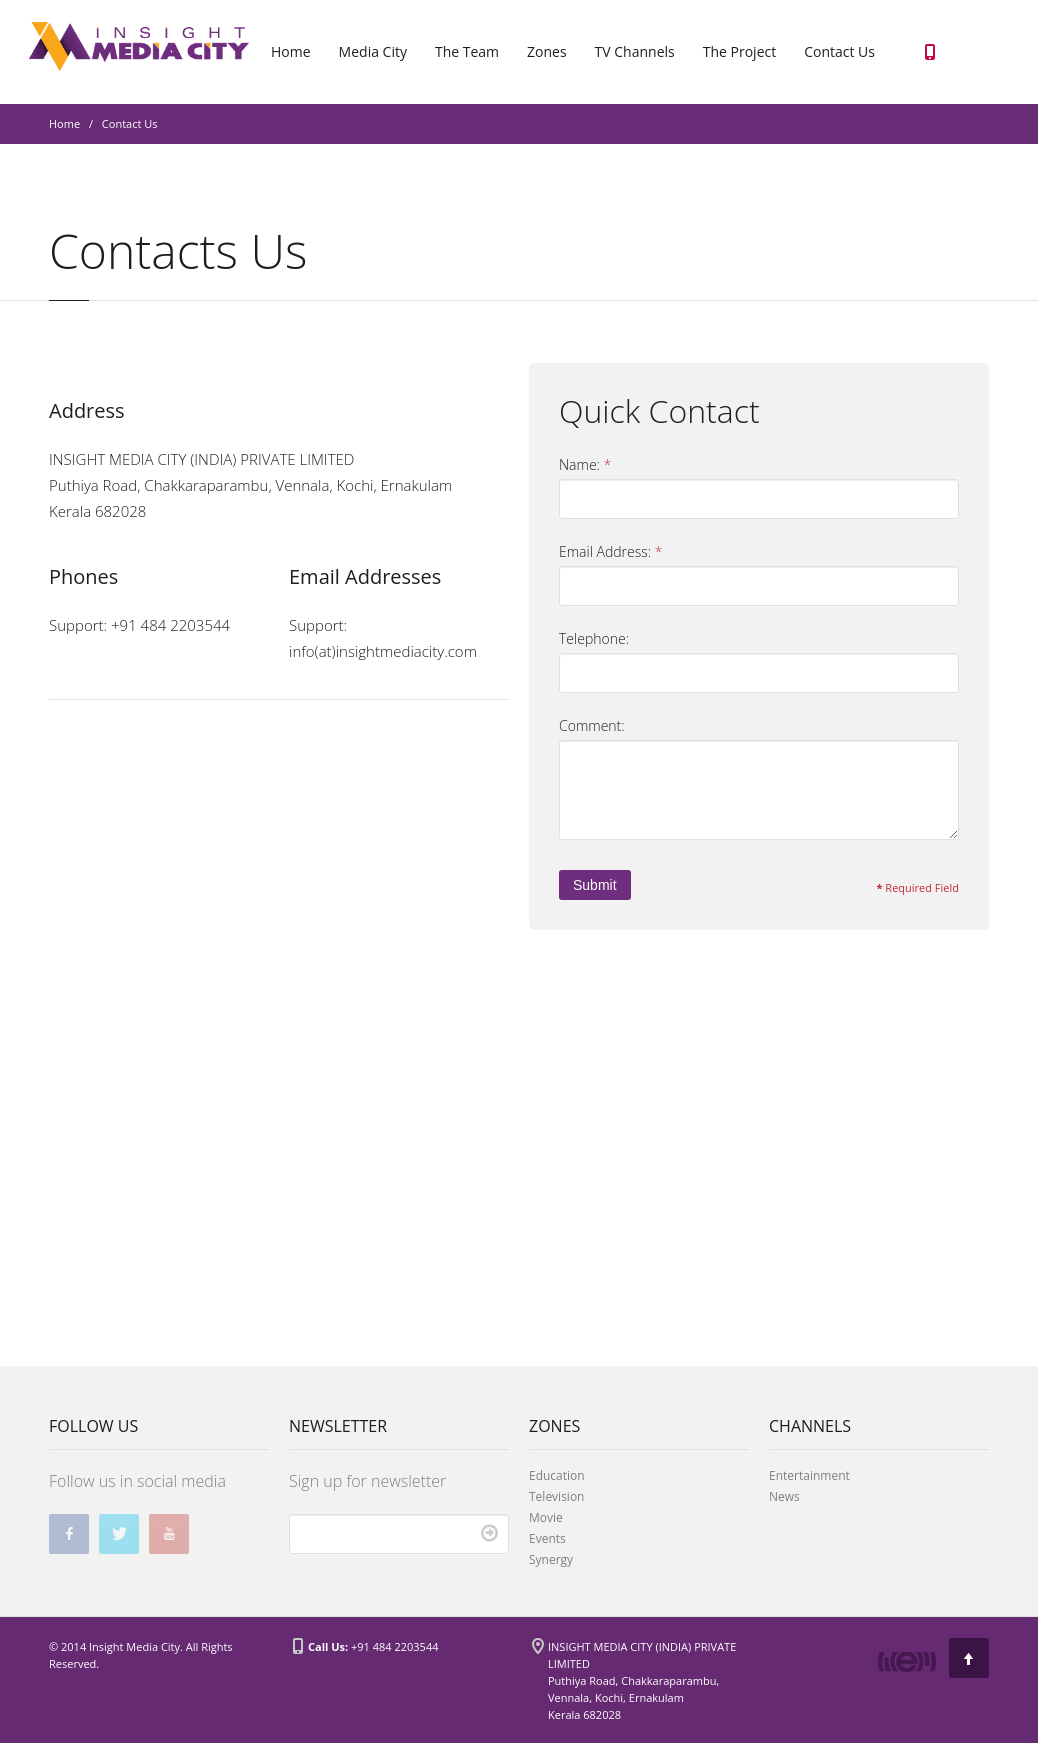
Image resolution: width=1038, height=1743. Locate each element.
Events (547, 1538)
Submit (595, 885)
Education (557, 1475)
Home (291, 51)
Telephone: (594, 638)
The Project (739, 51)
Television (556, 1496)
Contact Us (839, 51)
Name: (585, 465)
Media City (373, 51)
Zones (547, 51)
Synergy (551, 1559)
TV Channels (635, 51)
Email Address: (610, 552)
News (784, 1496)
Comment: (592, 725)
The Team (467, 51)
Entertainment (809, 1475)
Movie (546, 1517)
